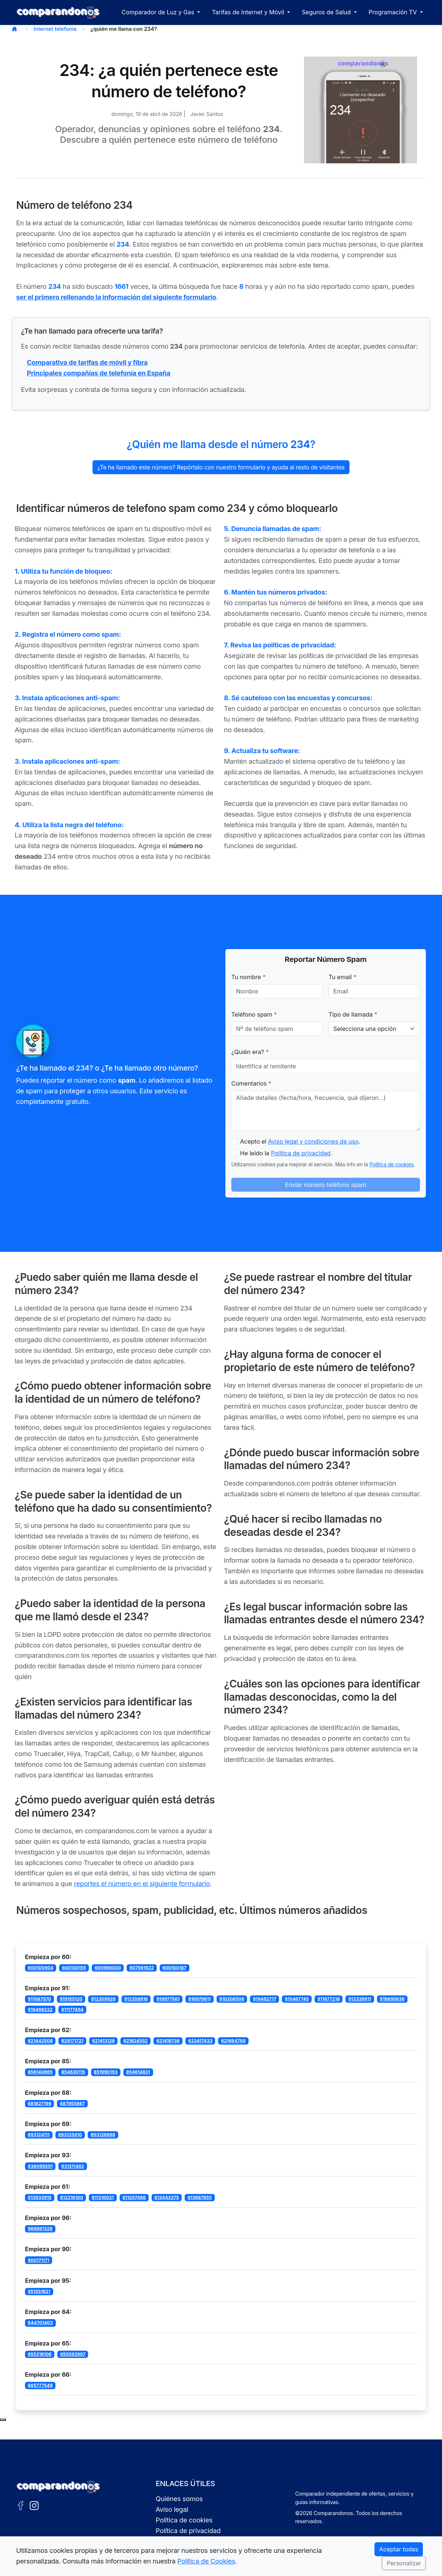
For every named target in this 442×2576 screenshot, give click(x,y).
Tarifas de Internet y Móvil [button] (249, 12)
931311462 (72, 2166)
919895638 (392, 1999)
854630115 (73, 2072)
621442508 (40, 2040)
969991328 (40, 2228)
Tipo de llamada (353, 1014)
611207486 (134, 2197)
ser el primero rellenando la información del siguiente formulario (116, 297)
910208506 (231, 1999)
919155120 (71, 1999)
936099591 (40, 2166)
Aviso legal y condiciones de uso (313, 1141)
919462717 (264, 1999)
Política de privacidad (300, 1153)
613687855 (200, 2197)
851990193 (105, 2072)
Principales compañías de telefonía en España (98, 373)
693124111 (39, 2134)
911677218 (329, 1999)
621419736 (168, 2040)
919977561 (168, 1999)
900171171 (39, 2260)
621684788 (233, 2040)
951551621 (39, 2291)
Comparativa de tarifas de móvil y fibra (87, 362)
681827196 (39, 2103)
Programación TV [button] (394, 12)
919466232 (40, 2009)
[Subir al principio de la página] (3, 2420)
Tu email (342, 977)
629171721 (72, 2040)
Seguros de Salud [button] (327, 12)
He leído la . (286, 1153)
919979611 (199, 1999)
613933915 (39, 2197)
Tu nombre (248, 977)
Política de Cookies (206, 2561)
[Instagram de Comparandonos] (34, 2504)
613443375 (167, 2197)
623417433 (200, 2040)
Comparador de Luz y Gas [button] (159, 12)
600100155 (74, 1967)
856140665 (40, 2072)
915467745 (297, 1999)
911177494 (72, 2009)
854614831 (138, 2072)
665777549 (40, 2385)
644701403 (40, 2322)
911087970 (39, 1999)
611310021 (103, 2197)
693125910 (70, 2134)
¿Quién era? (250, 1052)
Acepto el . (300, 1141)
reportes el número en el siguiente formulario (142, 1884)
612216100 (71, 2197)
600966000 (108, 1967)
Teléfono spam (254, 1014)
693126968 (103, 2134)
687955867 (72, 2103)
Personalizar (404, 2563)
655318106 (40, 2354)
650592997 (73, 2354)
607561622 (142, 1967)
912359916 (136, 1999)
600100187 (174, 1967)
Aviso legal (172, 2509)
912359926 (103, 1999)
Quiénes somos (179, 2499)
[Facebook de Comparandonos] (20, 2504)
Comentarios (251, 1083)
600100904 (40, 1967)
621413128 (103, 2040)
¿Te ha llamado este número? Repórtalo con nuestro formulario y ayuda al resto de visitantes (221, 467)
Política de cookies (391, 1164)
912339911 (359, 1999)
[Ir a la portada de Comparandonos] (58, 2487)
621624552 (135, 2040)
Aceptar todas (398, 2549)
